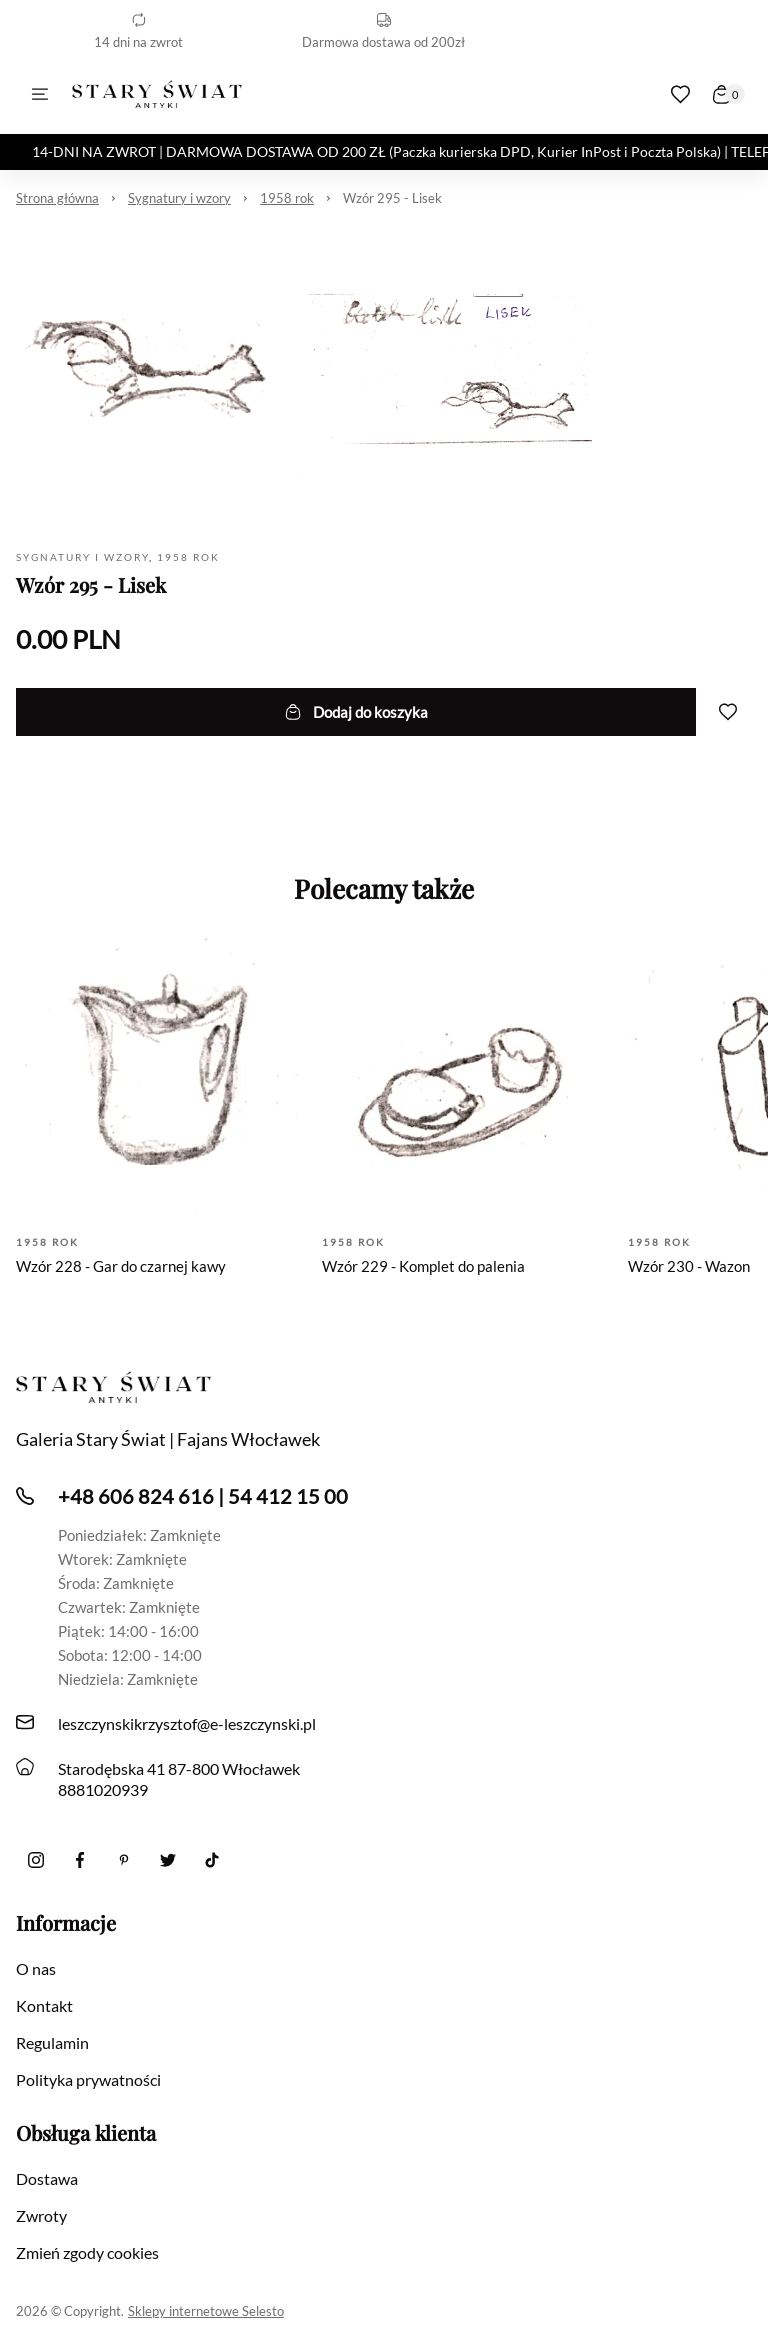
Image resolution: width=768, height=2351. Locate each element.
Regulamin (52, 2042)
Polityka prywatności (88, 2079)
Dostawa (47, 2178)
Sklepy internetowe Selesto (206, 2311)
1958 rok (287, 198)
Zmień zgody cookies (87, 2252)
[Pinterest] (124, 1860)
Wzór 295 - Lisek (392, 198)
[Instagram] (36, 1860)
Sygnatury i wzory (179, 198)
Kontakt (44, 2005)
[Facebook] (80, 1860)
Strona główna (57, 198)
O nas (36, 1968)
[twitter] (168, 1860)
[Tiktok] (212, 1860)
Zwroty (41, 2215)
